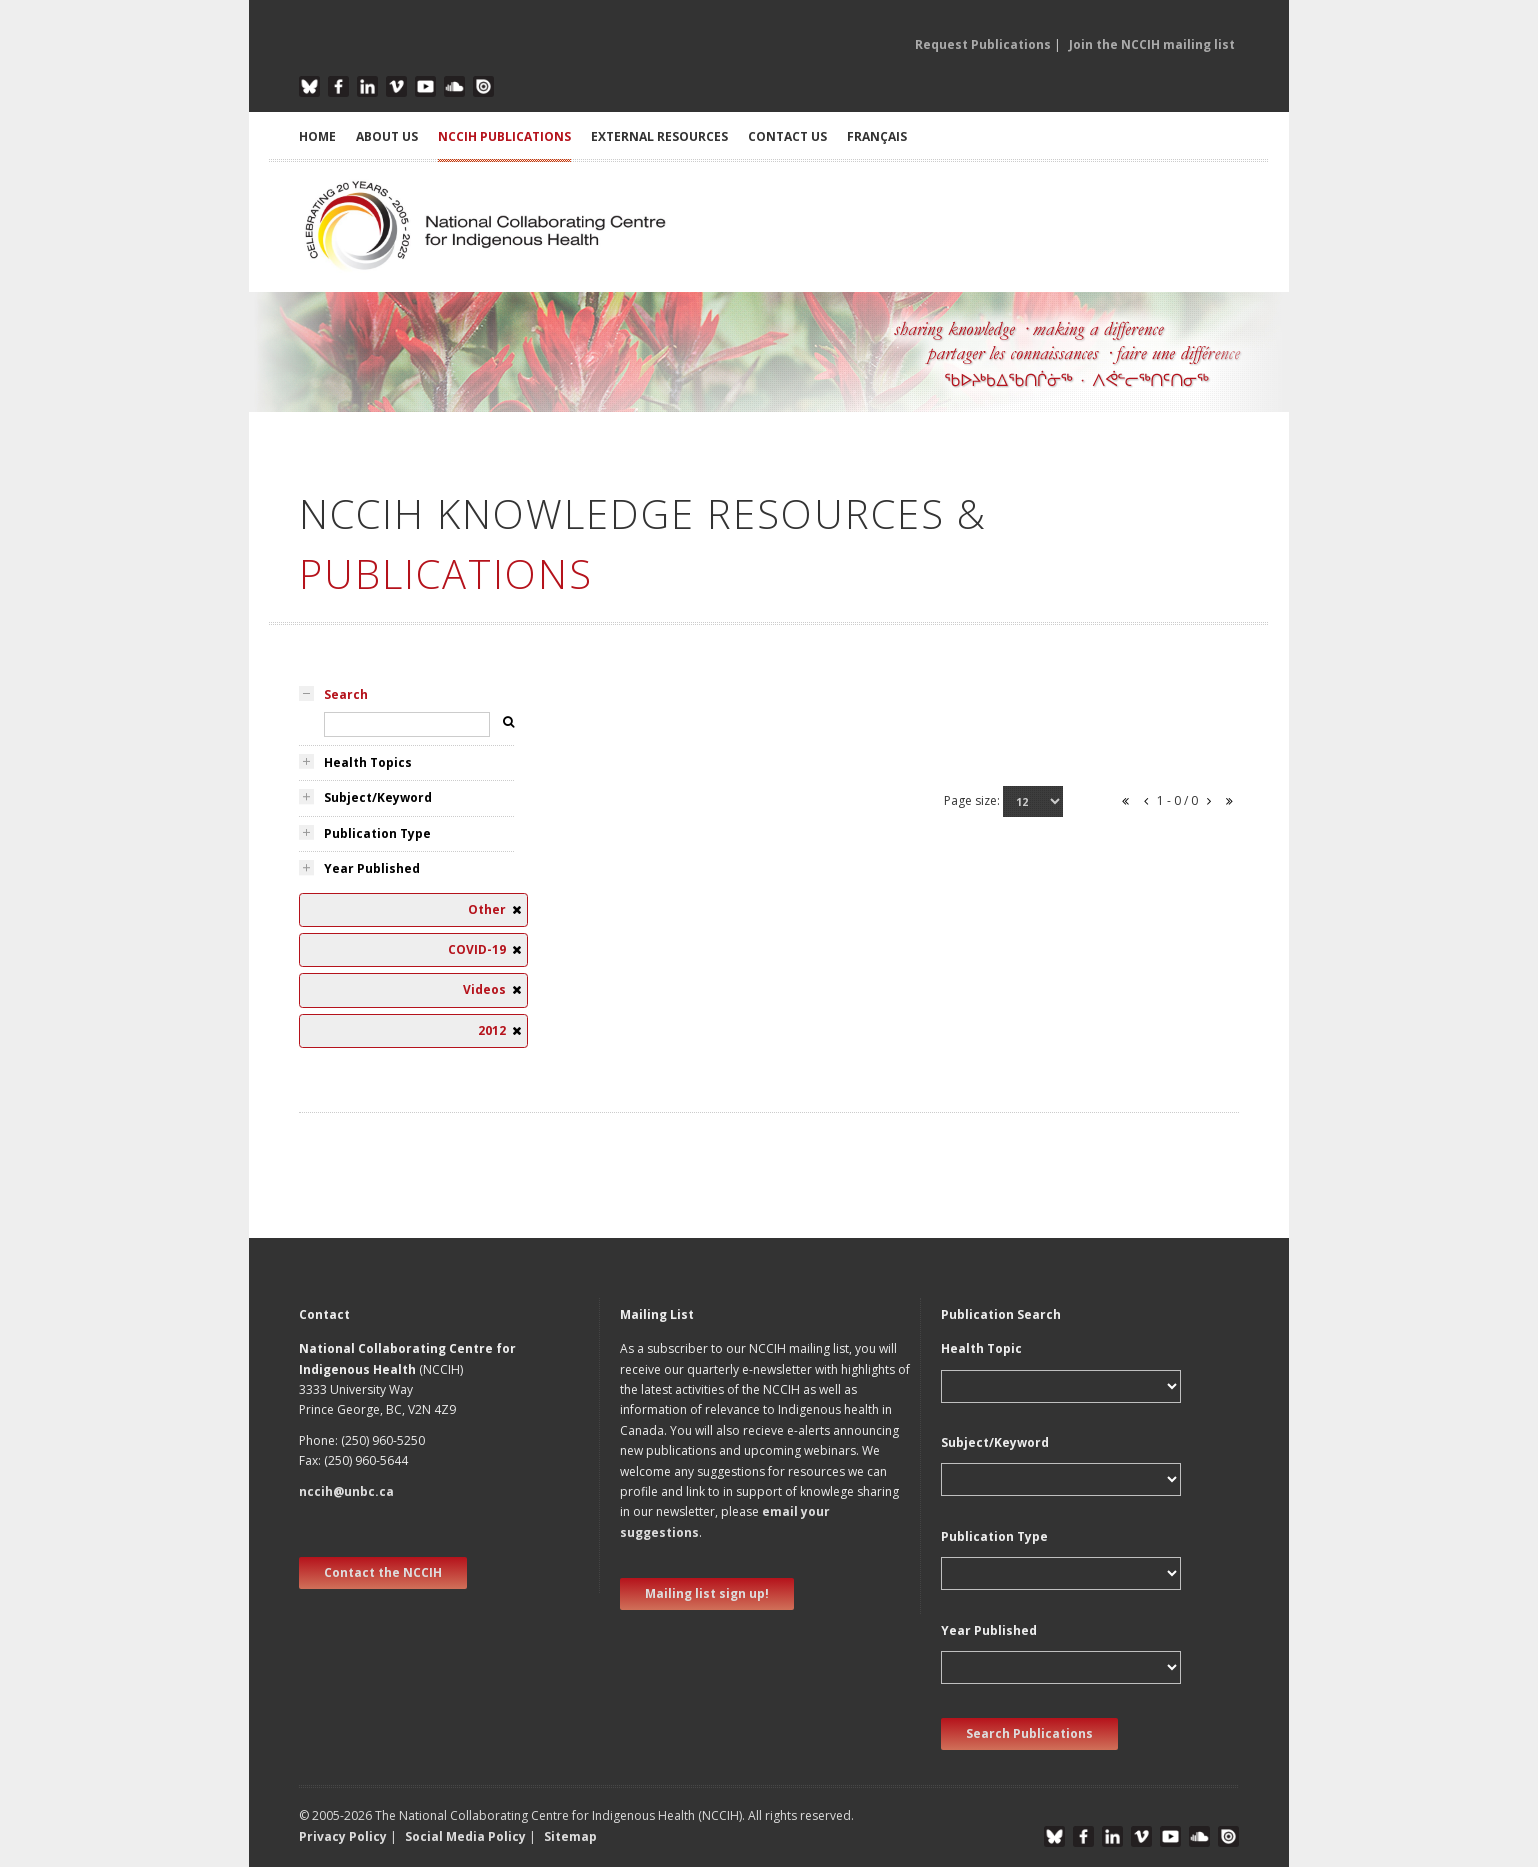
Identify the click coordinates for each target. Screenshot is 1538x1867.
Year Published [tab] (372, 868)
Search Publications (1029, 1733)
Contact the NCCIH (383, 1572)
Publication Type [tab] (377, 833)
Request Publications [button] (983, 44)
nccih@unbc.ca (346, 1491)
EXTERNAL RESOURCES (659, 136)
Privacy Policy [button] (343, 1836)
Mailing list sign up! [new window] (707, 1593)
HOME (317, 136)
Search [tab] (346, 694)
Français (877, 136)
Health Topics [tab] (368, 762)
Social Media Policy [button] (465, 1836)
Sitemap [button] (570, 1836)
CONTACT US (787, 136)
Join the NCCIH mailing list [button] (1152, 44)
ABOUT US (387, 136)
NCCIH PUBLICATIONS (504, 136)
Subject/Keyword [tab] (378, 797)
